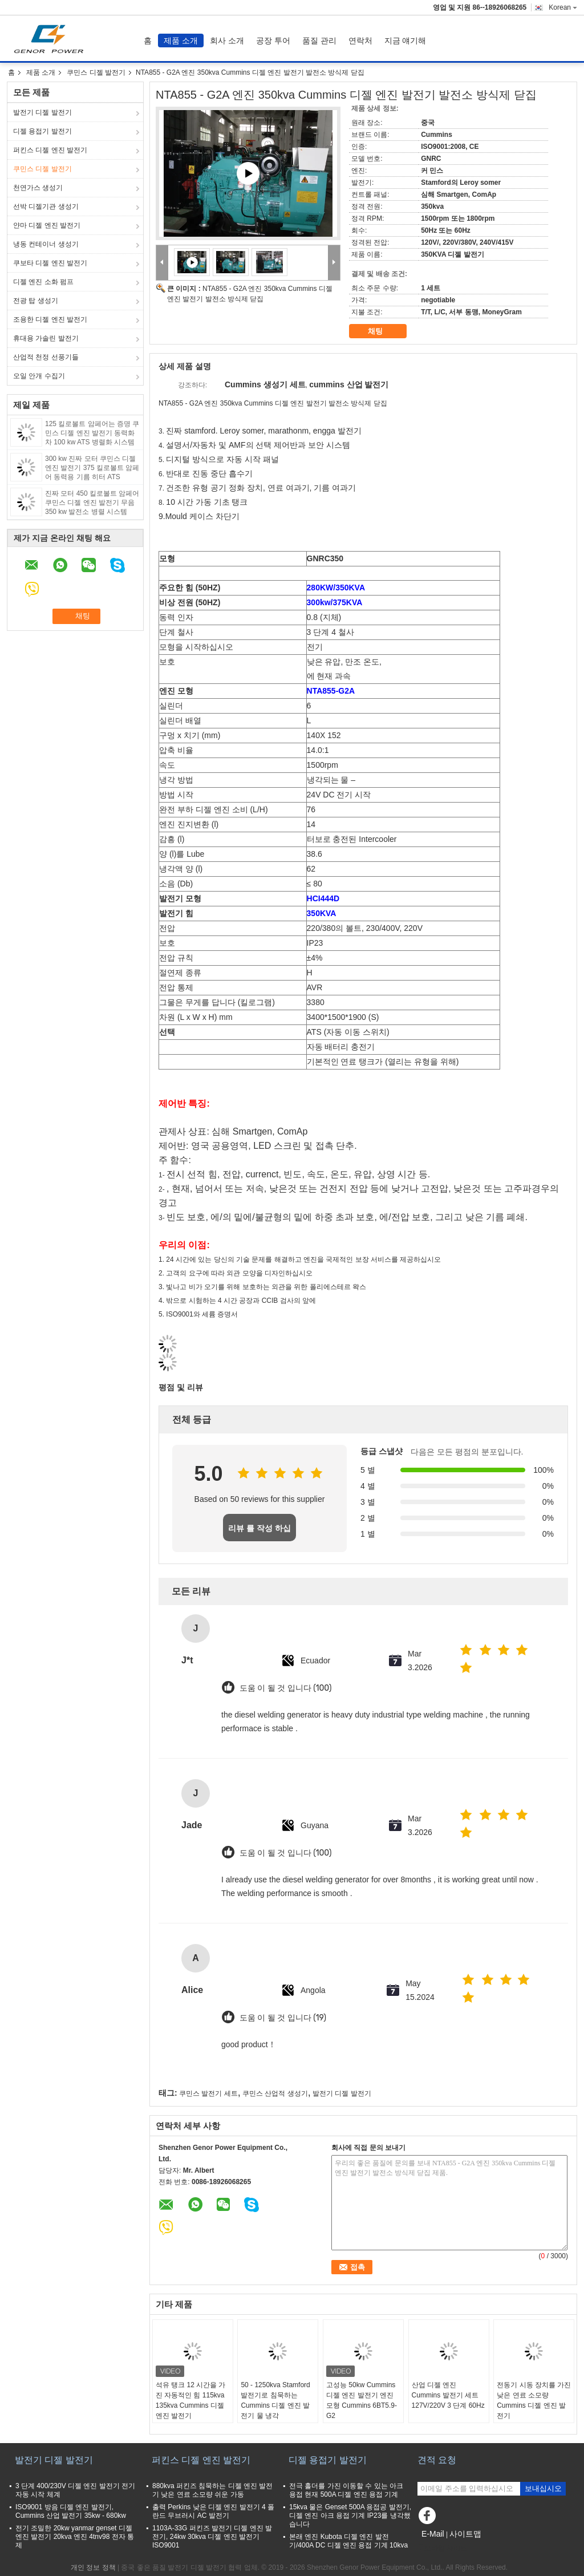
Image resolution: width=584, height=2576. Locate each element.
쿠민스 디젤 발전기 (96, 72)
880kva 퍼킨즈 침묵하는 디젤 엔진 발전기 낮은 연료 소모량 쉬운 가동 (212, 2490)
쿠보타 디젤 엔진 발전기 (50, 263)
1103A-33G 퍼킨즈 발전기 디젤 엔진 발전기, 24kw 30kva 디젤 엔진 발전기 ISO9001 (212, 2536)
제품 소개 (181, 40)
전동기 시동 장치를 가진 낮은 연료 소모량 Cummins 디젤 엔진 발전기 (534, 2400)
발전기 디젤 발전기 (42, 112)
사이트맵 (465, 2533)
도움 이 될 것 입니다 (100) (286, 1688)
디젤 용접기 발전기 (42, 131)
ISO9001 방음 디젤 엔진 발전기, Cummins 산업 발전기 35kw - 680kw (70, 2511)
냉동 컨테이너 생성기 (46, 244)
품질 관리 (319, 40)
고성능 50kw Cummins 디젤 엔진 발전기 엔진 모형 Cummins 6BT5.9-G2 (361, 2400)
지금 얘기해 (405, 40)
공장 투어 (273, 40)
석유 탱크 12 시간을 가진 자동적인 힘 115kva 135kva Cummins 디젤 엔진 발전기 (191, 2400)
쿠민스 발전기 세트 (208, 2093)
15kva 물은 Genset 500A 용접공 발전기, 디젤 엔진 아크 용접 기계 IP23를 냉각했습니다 (350, 2515)
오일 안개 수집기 (39, 376)
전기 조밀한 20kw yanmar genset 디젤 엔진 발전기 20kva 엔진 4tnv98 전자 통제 (74, 2536)
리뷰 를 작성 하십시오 (259, 1532)
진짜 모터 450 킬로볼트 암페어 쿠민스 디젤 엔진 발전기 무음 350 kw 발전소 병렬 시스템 (92, 502)
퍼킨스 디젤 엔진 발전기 (50, 150)
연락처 (360, 40)
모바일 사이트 (442, 2548)
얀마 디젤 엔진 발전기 (46, 225)
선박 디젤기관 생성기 (46, 206)
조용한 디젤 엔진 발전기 (50, 319)
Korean (563, 7)
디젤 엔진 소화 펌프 (43, 282)
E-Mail (432, 2533)
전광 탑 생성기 (35, 301)
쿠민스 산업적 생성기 (275, 2093)
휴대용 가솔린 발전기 (46, 338)
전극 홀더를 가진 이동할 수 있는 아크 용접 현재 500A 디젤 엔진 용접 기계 (346, 2490)
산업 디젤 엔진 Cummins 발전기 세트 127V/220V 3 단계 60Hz (448, 2395)
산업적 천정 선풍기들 (46, 357)
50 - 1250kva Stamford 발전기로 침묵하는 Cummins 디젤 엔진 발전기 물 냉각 (275, 2400)
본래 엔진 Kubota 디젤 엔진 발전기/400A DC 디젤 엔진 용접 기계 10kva (348, 2541)
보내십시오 (543, 2488)
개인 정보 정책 (93, 2567)
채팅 (383, 331)
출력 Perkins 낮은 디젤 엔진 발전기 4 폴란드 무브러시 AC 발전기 (213, 2511)
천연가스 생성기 (38, 188)
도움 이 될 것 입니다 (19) (283, 2018)
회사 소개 (227, 40)
